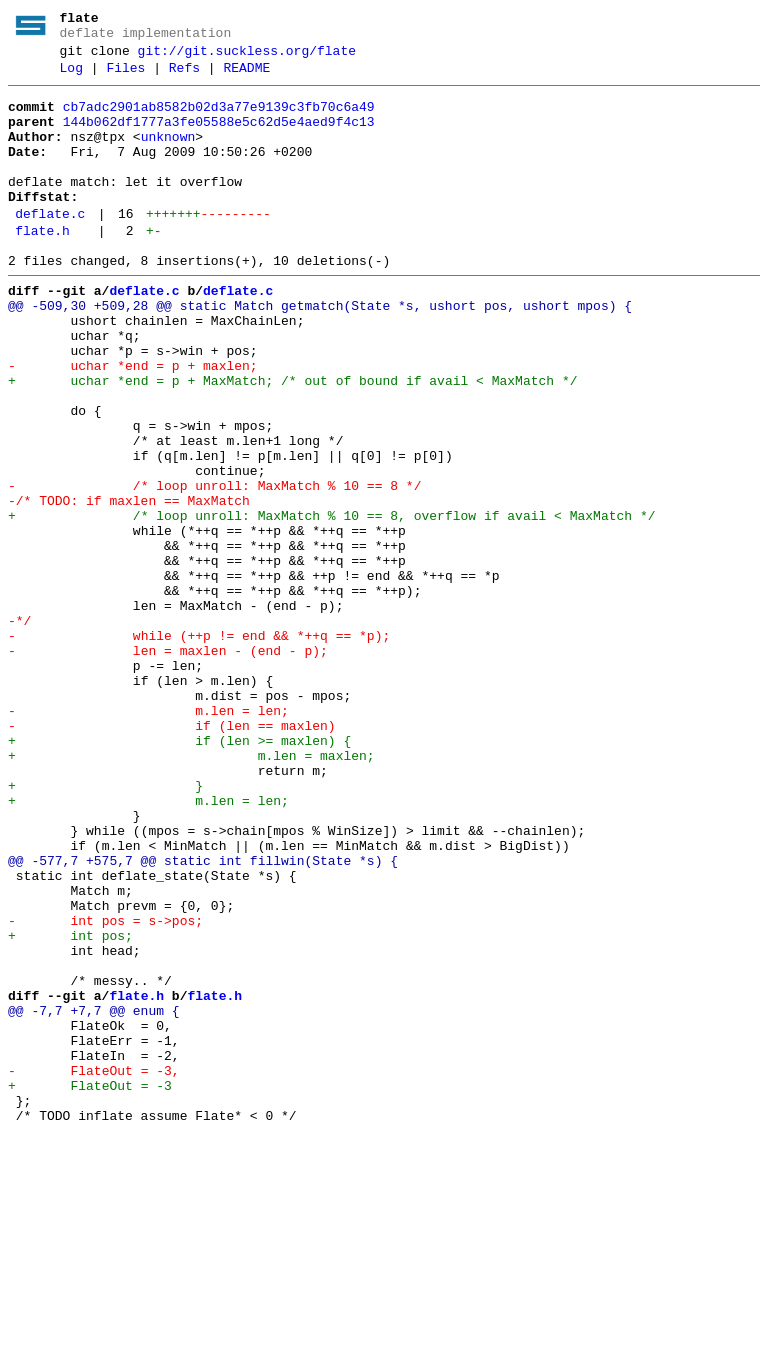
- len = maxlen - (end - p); (168, 765)
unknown (168, 155)
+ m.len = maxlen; (191, 891)
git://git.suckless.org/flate (247, 57)
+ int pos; (70, 1107)
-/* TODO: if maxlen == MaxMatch (129, 585)
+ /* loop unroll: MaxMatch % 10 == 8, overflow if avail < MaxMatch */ (331, 603)
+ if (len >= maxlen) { (179, 873)
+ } (105, 927)
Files (125, 77)
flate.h (42, 267)
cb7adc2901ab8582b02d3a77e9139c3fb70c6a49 (219, 119)
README (246, 77)
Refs (184, 77)
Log (71, 77)
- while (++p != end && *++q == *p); (199, 747)
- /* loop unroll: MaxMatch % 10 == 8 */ (214, 567)
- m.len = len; (148, 837)
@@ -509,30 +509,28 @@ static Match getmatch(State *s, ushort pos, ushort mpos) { (320, 351)
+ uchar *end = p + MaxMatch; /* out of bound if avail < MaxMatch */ (292, 441)
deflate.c (50, 247)
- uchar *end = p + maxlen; (133, 423)
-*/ (19, 729)
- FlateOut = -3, (94, 1269)
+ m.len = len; (148, 945)
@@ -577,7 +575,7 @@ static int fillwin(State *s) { (203, 1017)
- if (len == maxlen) (172, 855)
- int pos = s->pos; (105, 1089)
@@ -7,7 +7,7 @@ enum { (94, 1197)
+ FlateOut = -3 (90, 1287)
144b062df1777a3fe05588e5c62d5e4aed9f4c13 (219, 137)
